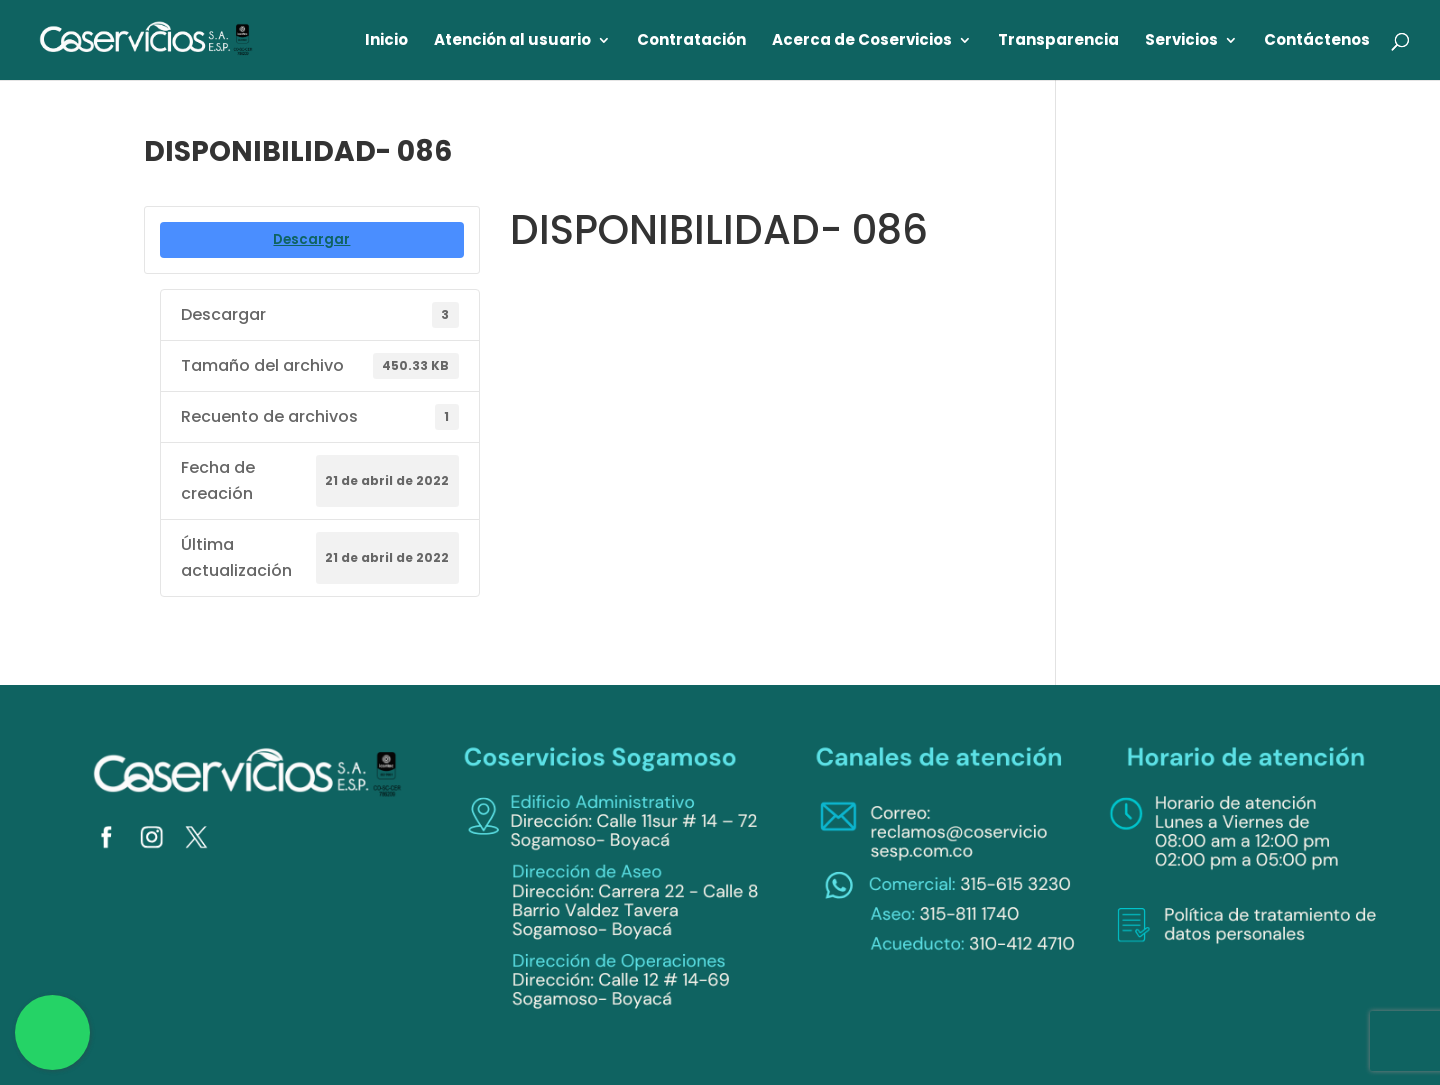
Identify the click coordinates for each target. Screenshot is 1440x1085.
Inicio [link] (386, 41)
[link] (147, 38)
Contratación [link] (691, 41)
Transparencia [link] (1058, 41)
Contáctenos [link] (1317, 41)
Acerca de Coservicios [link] (862, 41)
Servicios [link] (1181, 41)
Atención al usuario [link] (512, 41)
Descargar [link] (311, 239)
